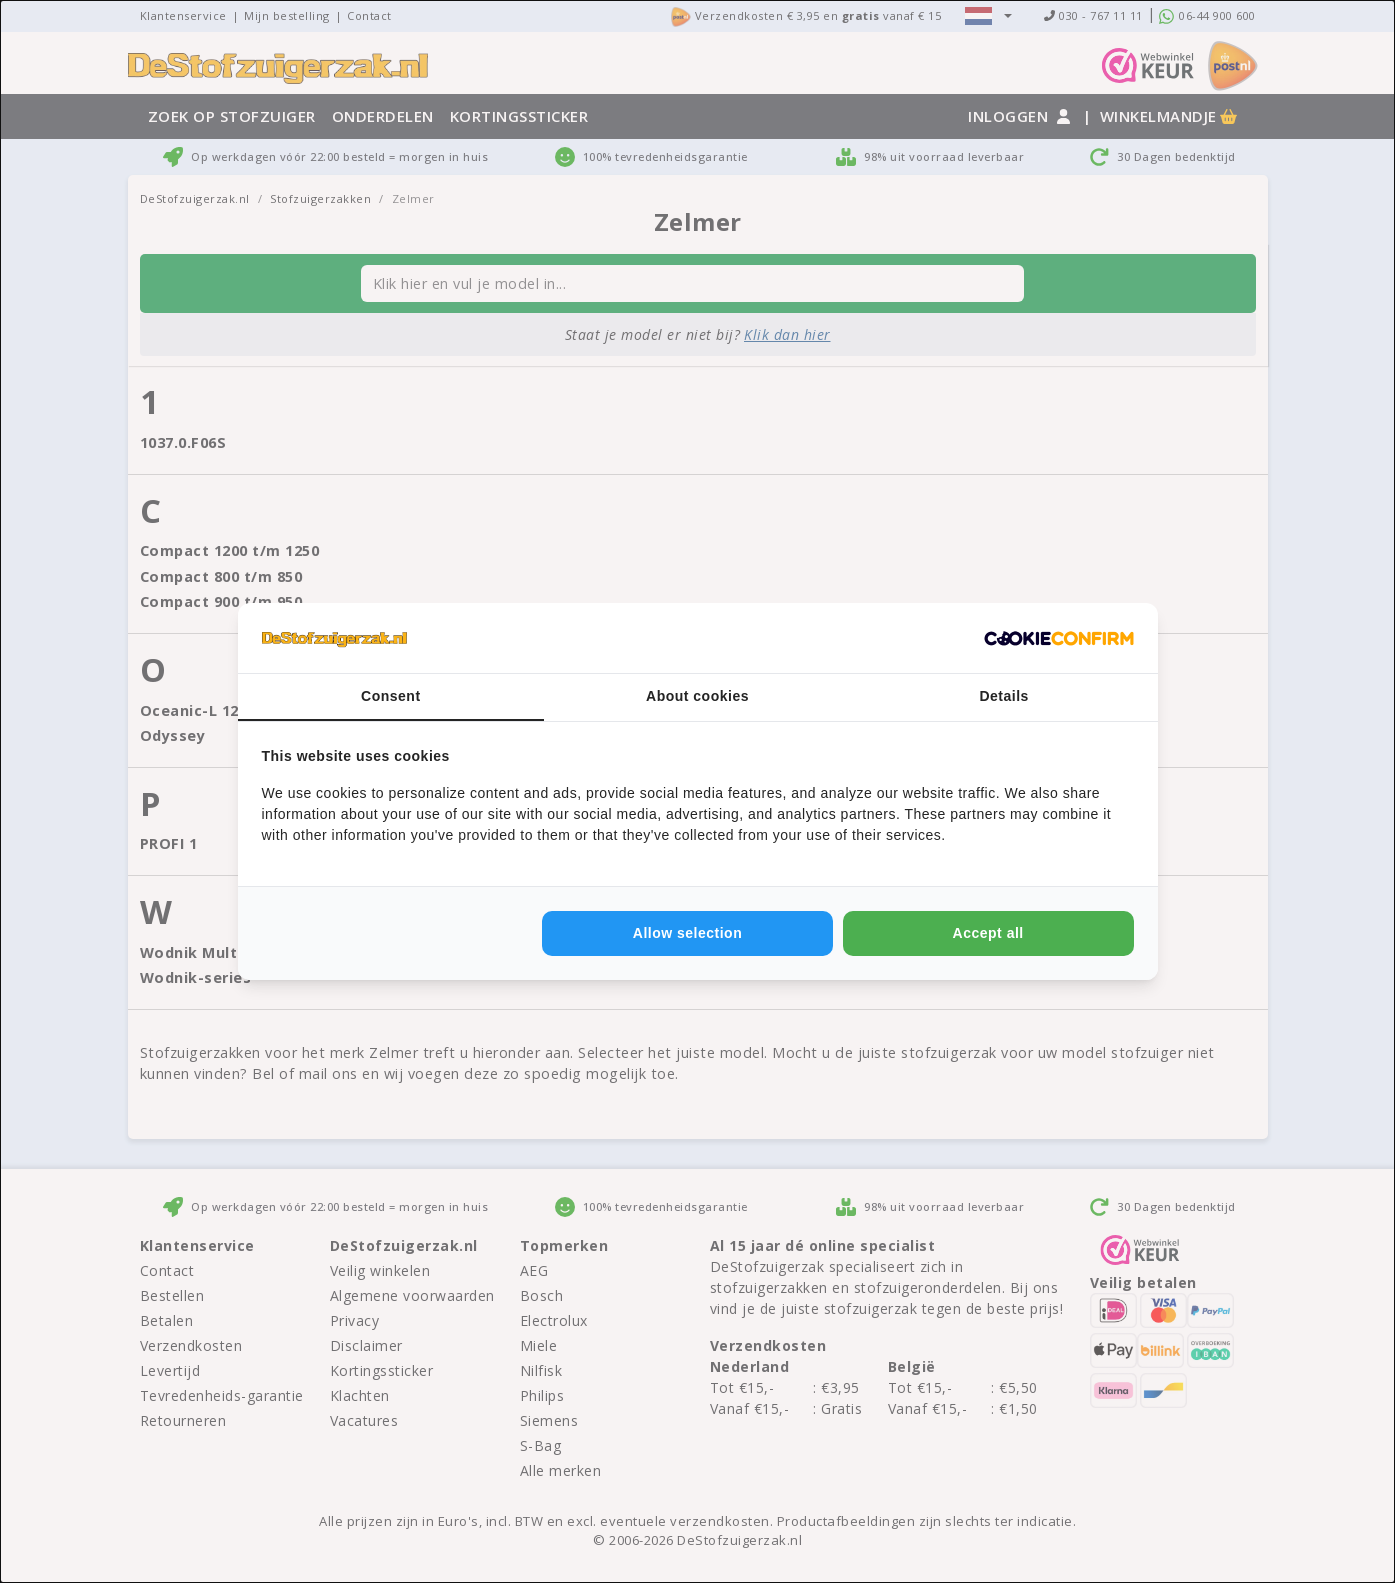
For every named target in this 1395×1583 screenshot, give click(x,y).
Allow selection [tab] (687, 933)
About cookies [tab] (697, 696)
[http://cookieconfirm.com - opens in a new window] (1059, 638)
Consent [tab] (391, 696)
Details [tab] (1003, 696)
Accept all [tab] (988, 933)
